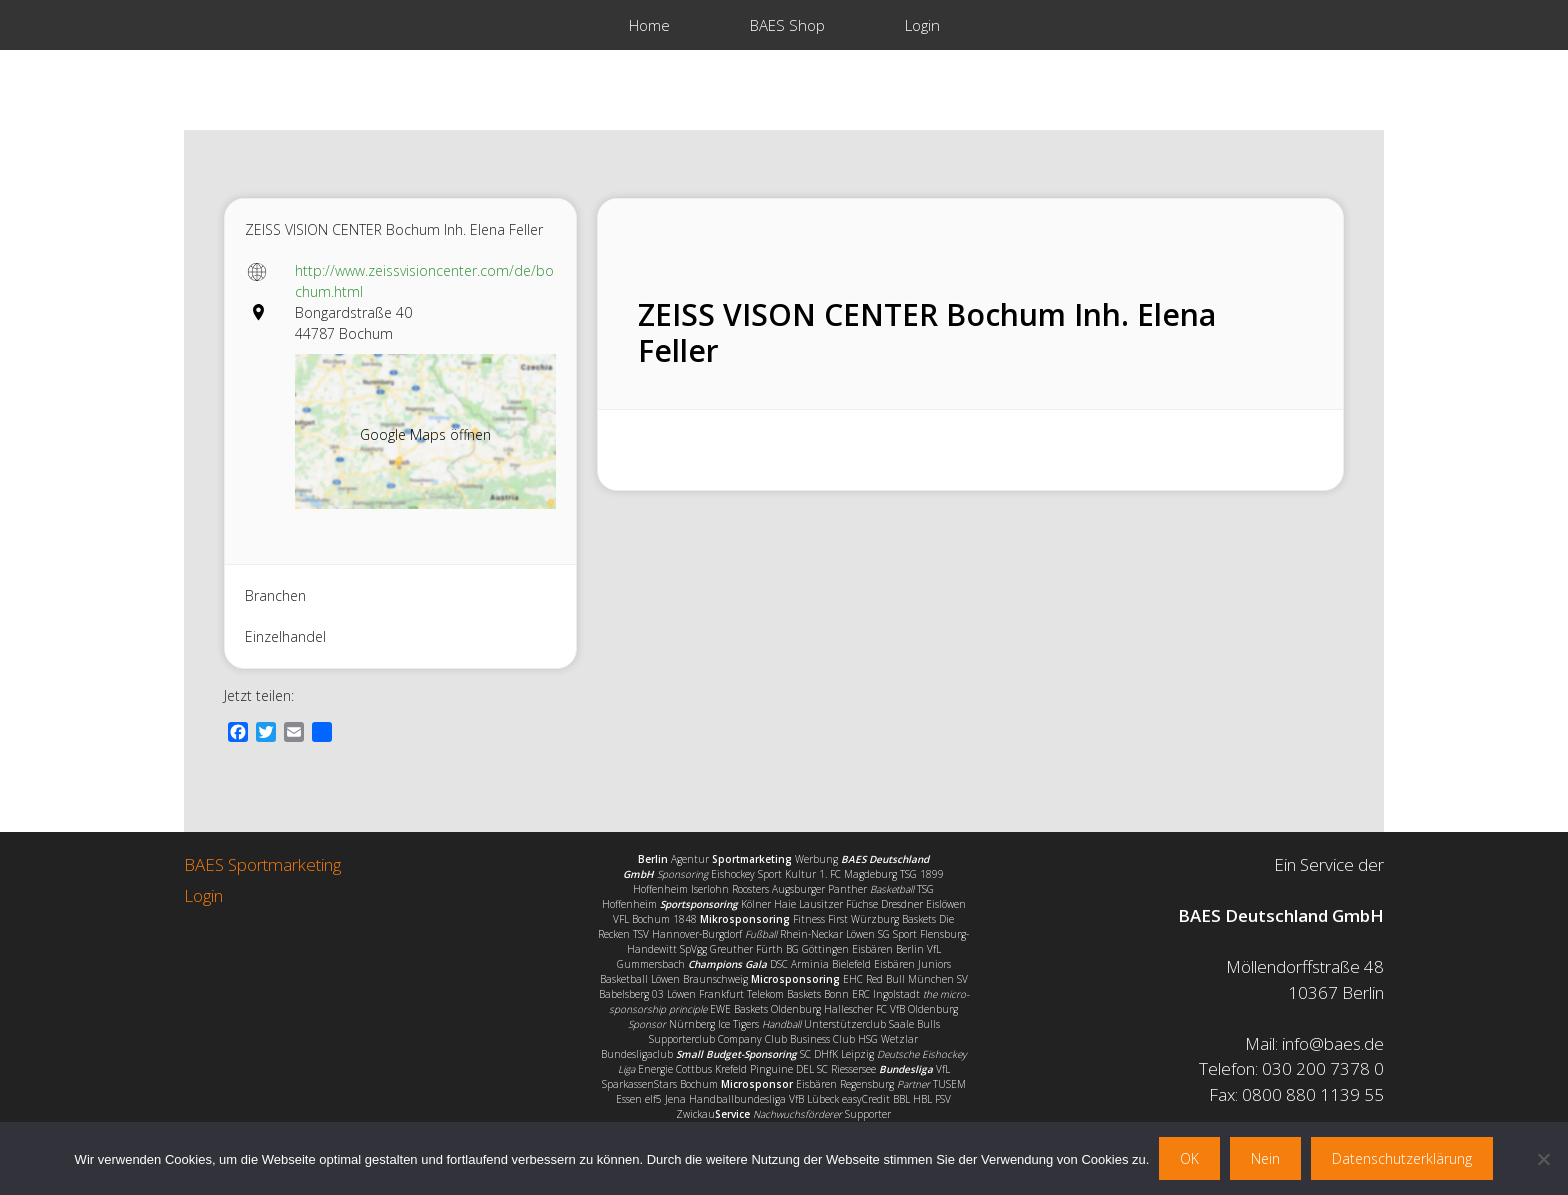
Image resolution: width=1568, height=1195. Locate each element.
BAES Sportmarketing (262, 864)
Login (922, 25)
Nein (1265, 1158)
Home (649, 25)
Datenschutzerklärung (1402, 1158)
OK (1189, 1158)
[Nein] (1543, 1159)
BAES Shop (787, 25)
